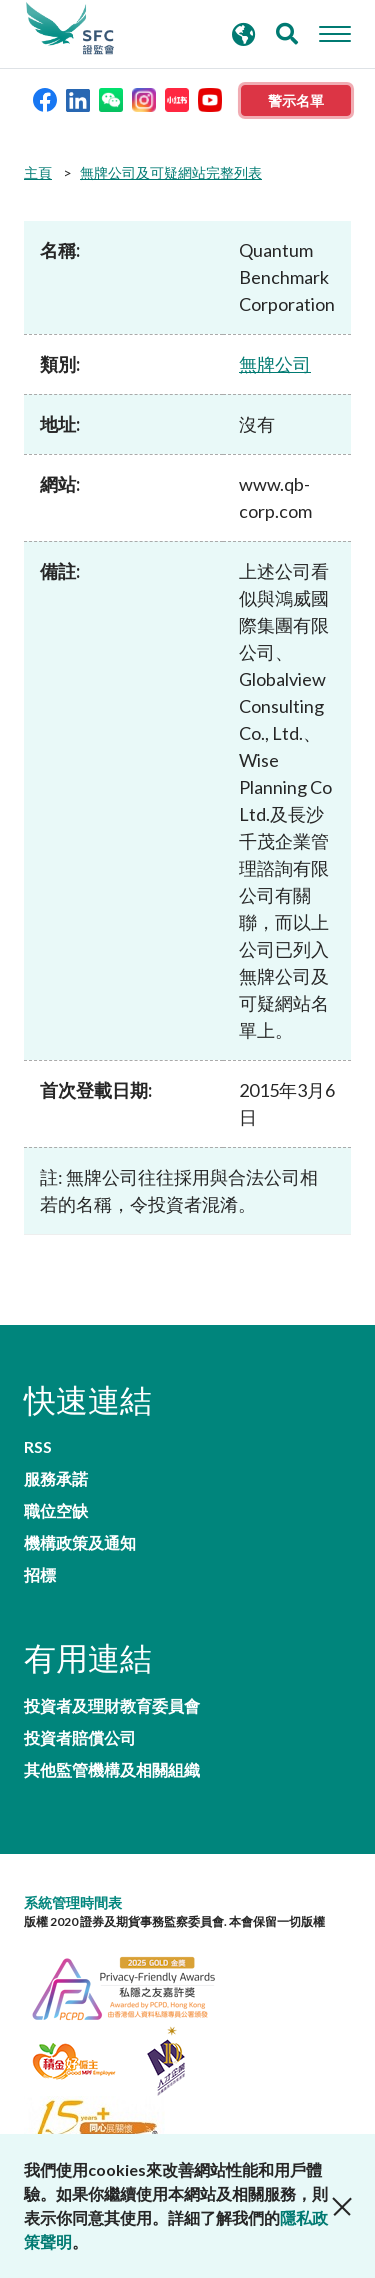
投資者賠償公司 (80, 1738)
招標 (40, 1575)
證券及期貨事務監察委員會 (70, 29)
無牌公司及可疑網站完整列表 (171, 172)
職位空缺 (56, 1511)
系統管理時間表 (73, 1902)
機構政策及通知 (80, 1543)
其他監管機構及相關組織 (112, 1770)
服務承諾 (56, 1479)
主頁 (38, 172)
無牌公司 (275, 364)
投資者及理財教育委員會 (112, 1706)
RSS (38, 1447)
